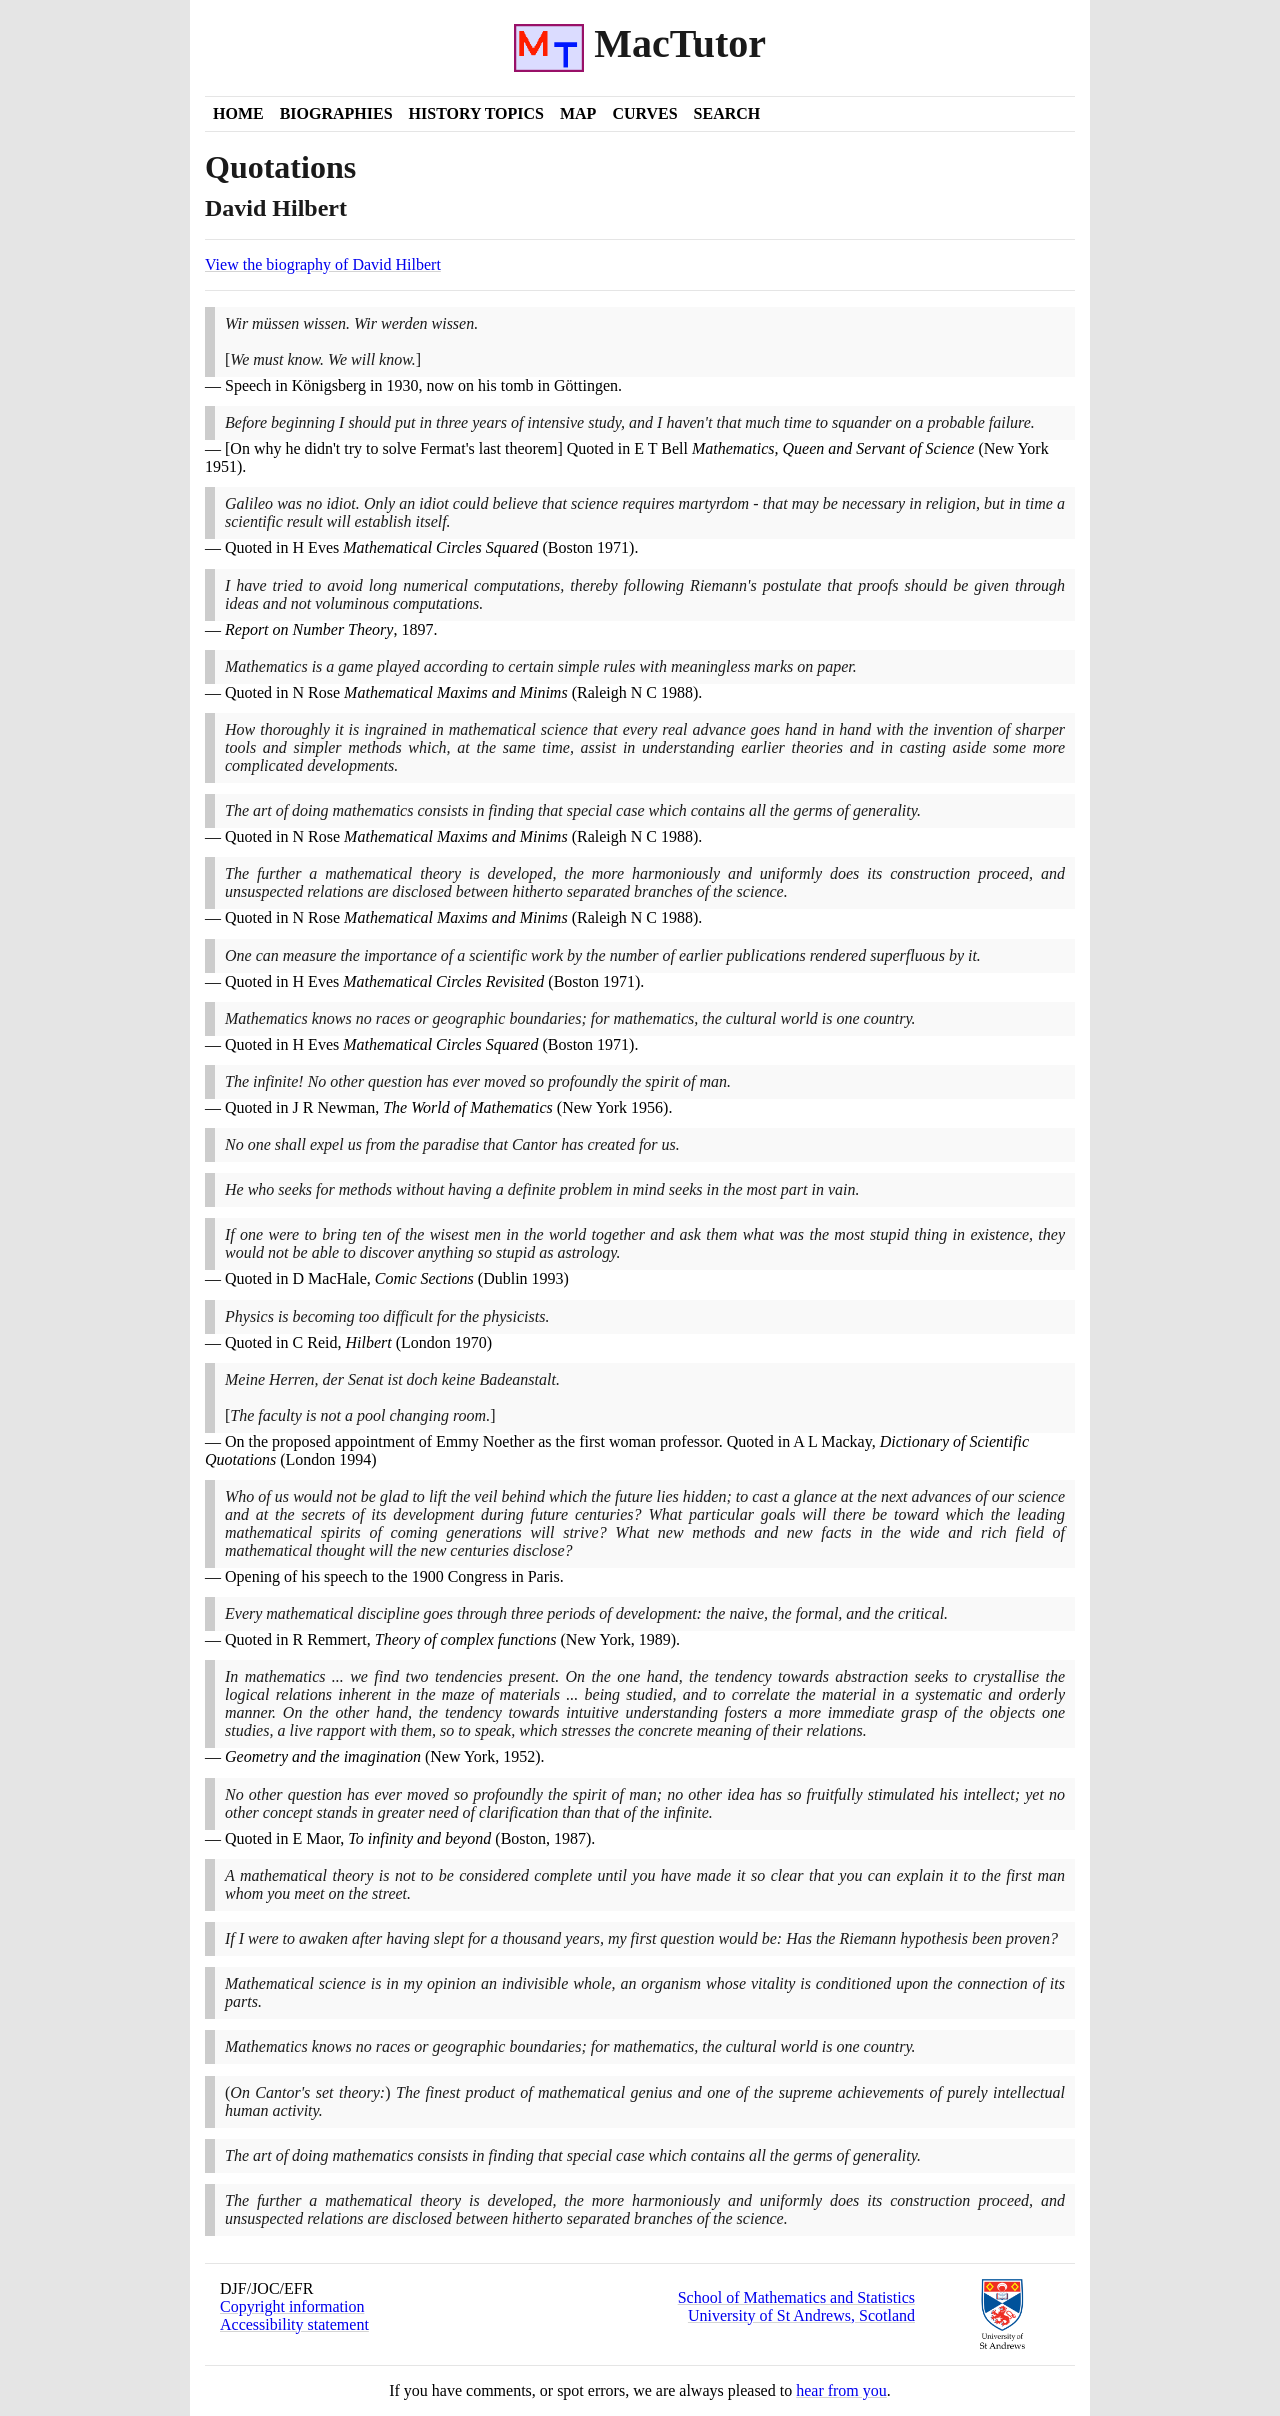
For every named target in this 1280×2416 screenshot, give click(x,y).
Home (238, 113)
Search (727, 113)
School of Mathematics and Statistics (796, 2297)
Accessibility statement (294, 2324)
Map (578, 113)
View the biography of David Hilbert (323, 264)
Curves (644, 113)
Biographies (336, 113)
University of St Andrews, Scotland (801, 2315)
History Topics (476, 113)
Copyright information (292, 2306)
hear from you (841, 2390)
